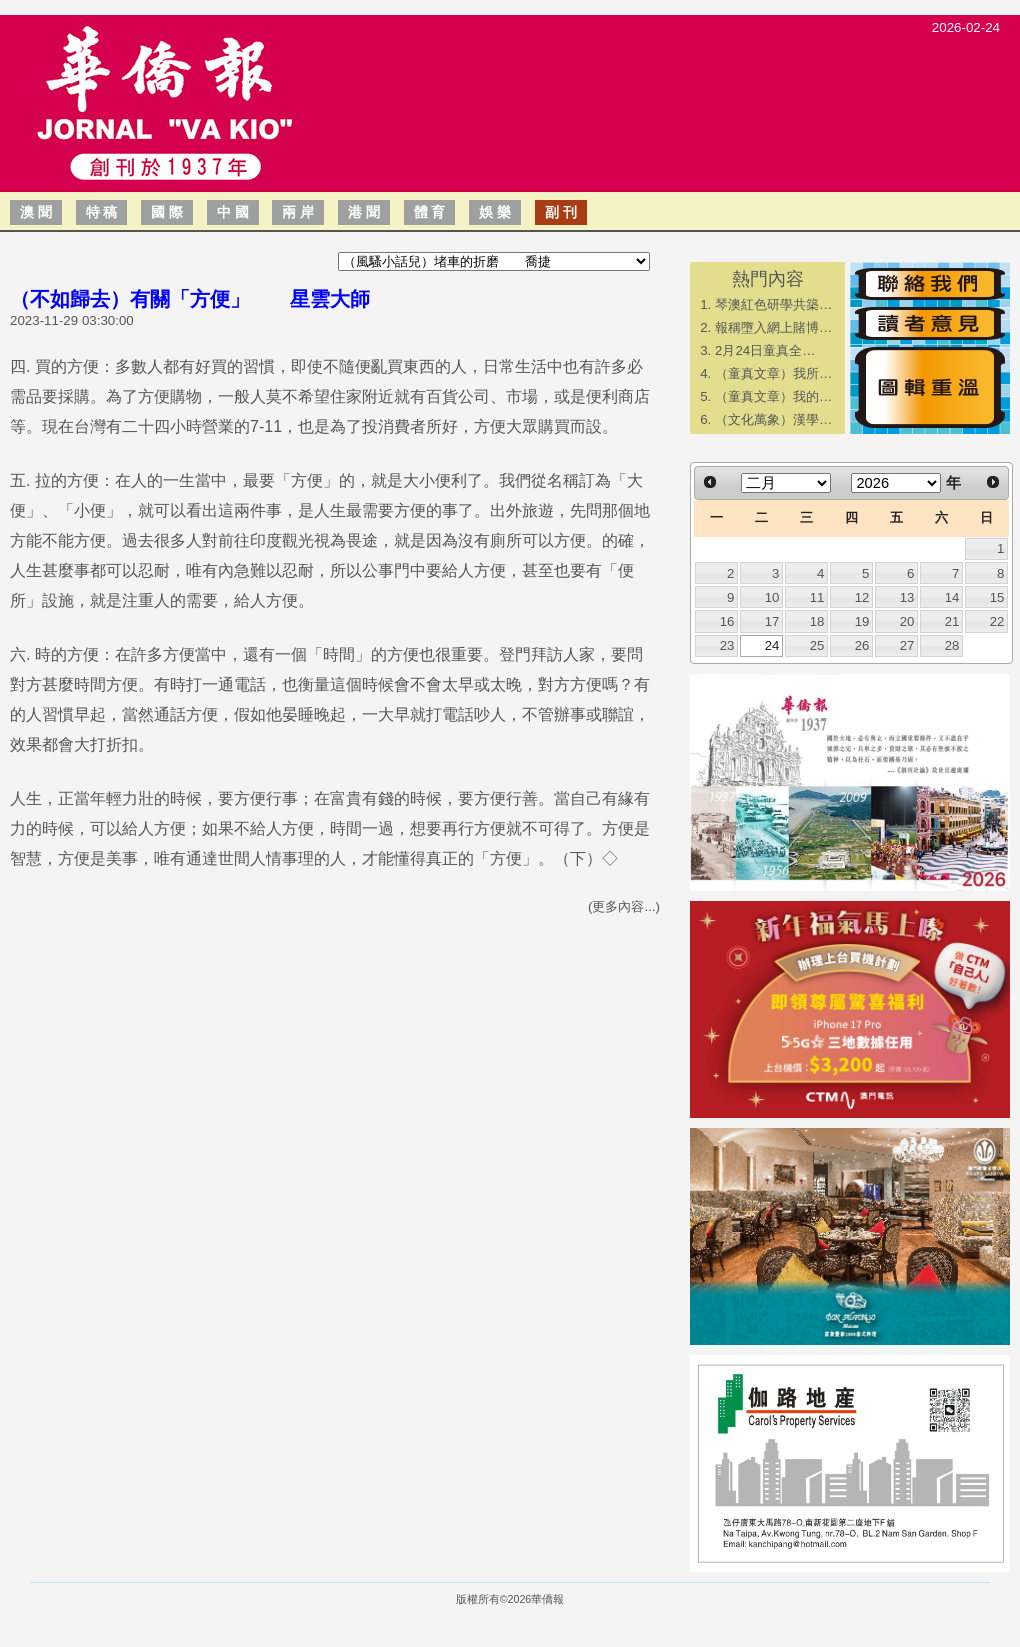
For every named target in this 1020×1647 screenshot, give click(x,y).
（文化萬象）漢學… (773, 419)
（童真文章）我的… (773, 396)
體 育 (430, 212)
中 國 (233, 212)
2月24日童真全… (765, 350)
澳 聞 (36, 212)
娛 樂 (495, 212)
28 (952, 645)
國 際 (167, 212)
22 (997, 621)
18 (817, 621)
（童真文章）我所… (773, 373)
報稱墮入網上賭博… (773, 327)
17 (772, 621)
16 (727, 621)
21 (952, 621)
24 (772, 645)
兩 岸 (298, 212)
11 (817, 597)
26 (862, 645)
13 (907, 597)
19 (862, 621)
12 (862, 597)
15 (997, 597)
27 (907, 645)
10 (772, 597)
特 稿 (102, 212)
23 (727, 645)
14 (952, 597)
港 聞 (364, 212)
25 (817, 645)
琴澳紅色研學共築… (773, 304)
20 (907, 621)
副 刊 (561, 212)
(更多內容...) (624, 906)
